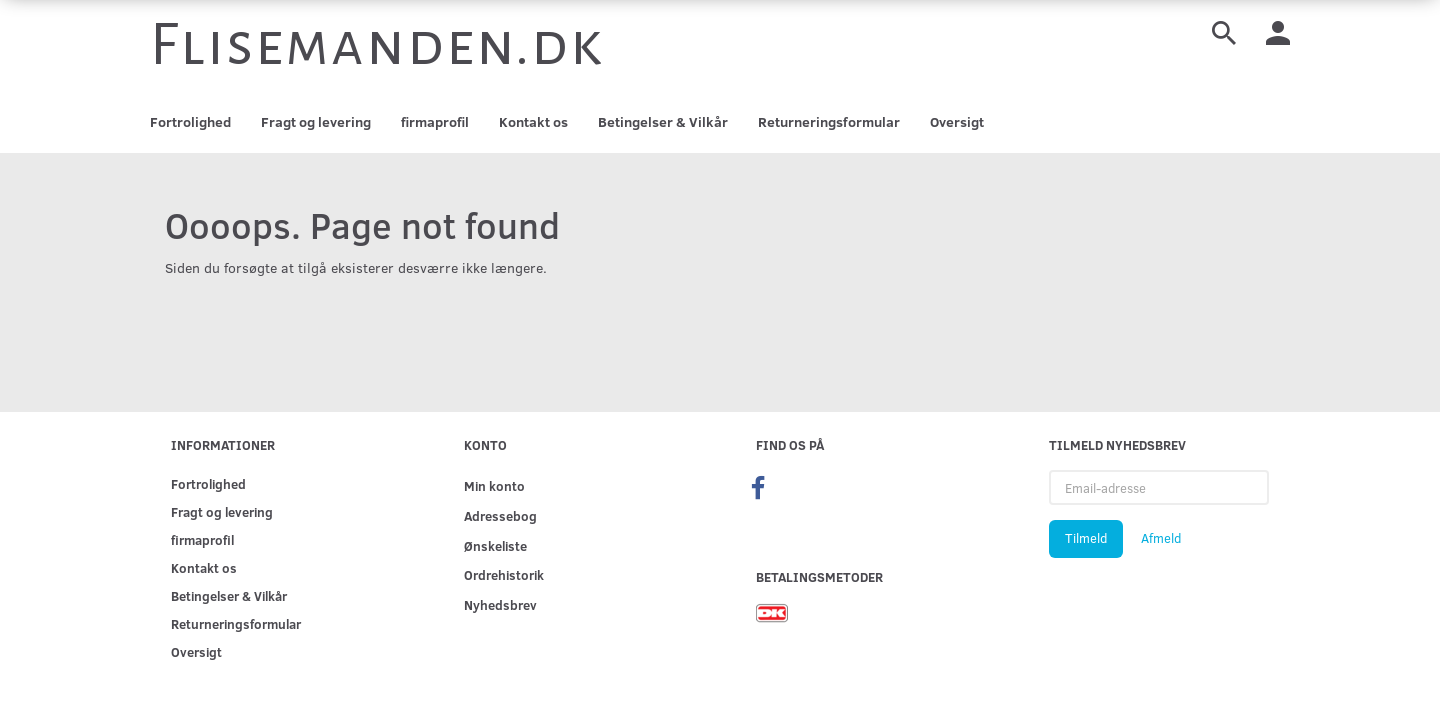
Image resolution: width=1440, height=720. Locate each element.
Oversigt (957, 121)
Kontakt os (533, 121)
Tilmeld (1086, 538)
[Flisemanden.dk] (377, 45)
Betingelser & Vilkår (663, 121)
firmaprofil (435, 121)
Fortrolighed (190, 121)
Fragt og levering (316, 121)
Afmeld (1161, 538)
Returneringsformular (829, 121)
